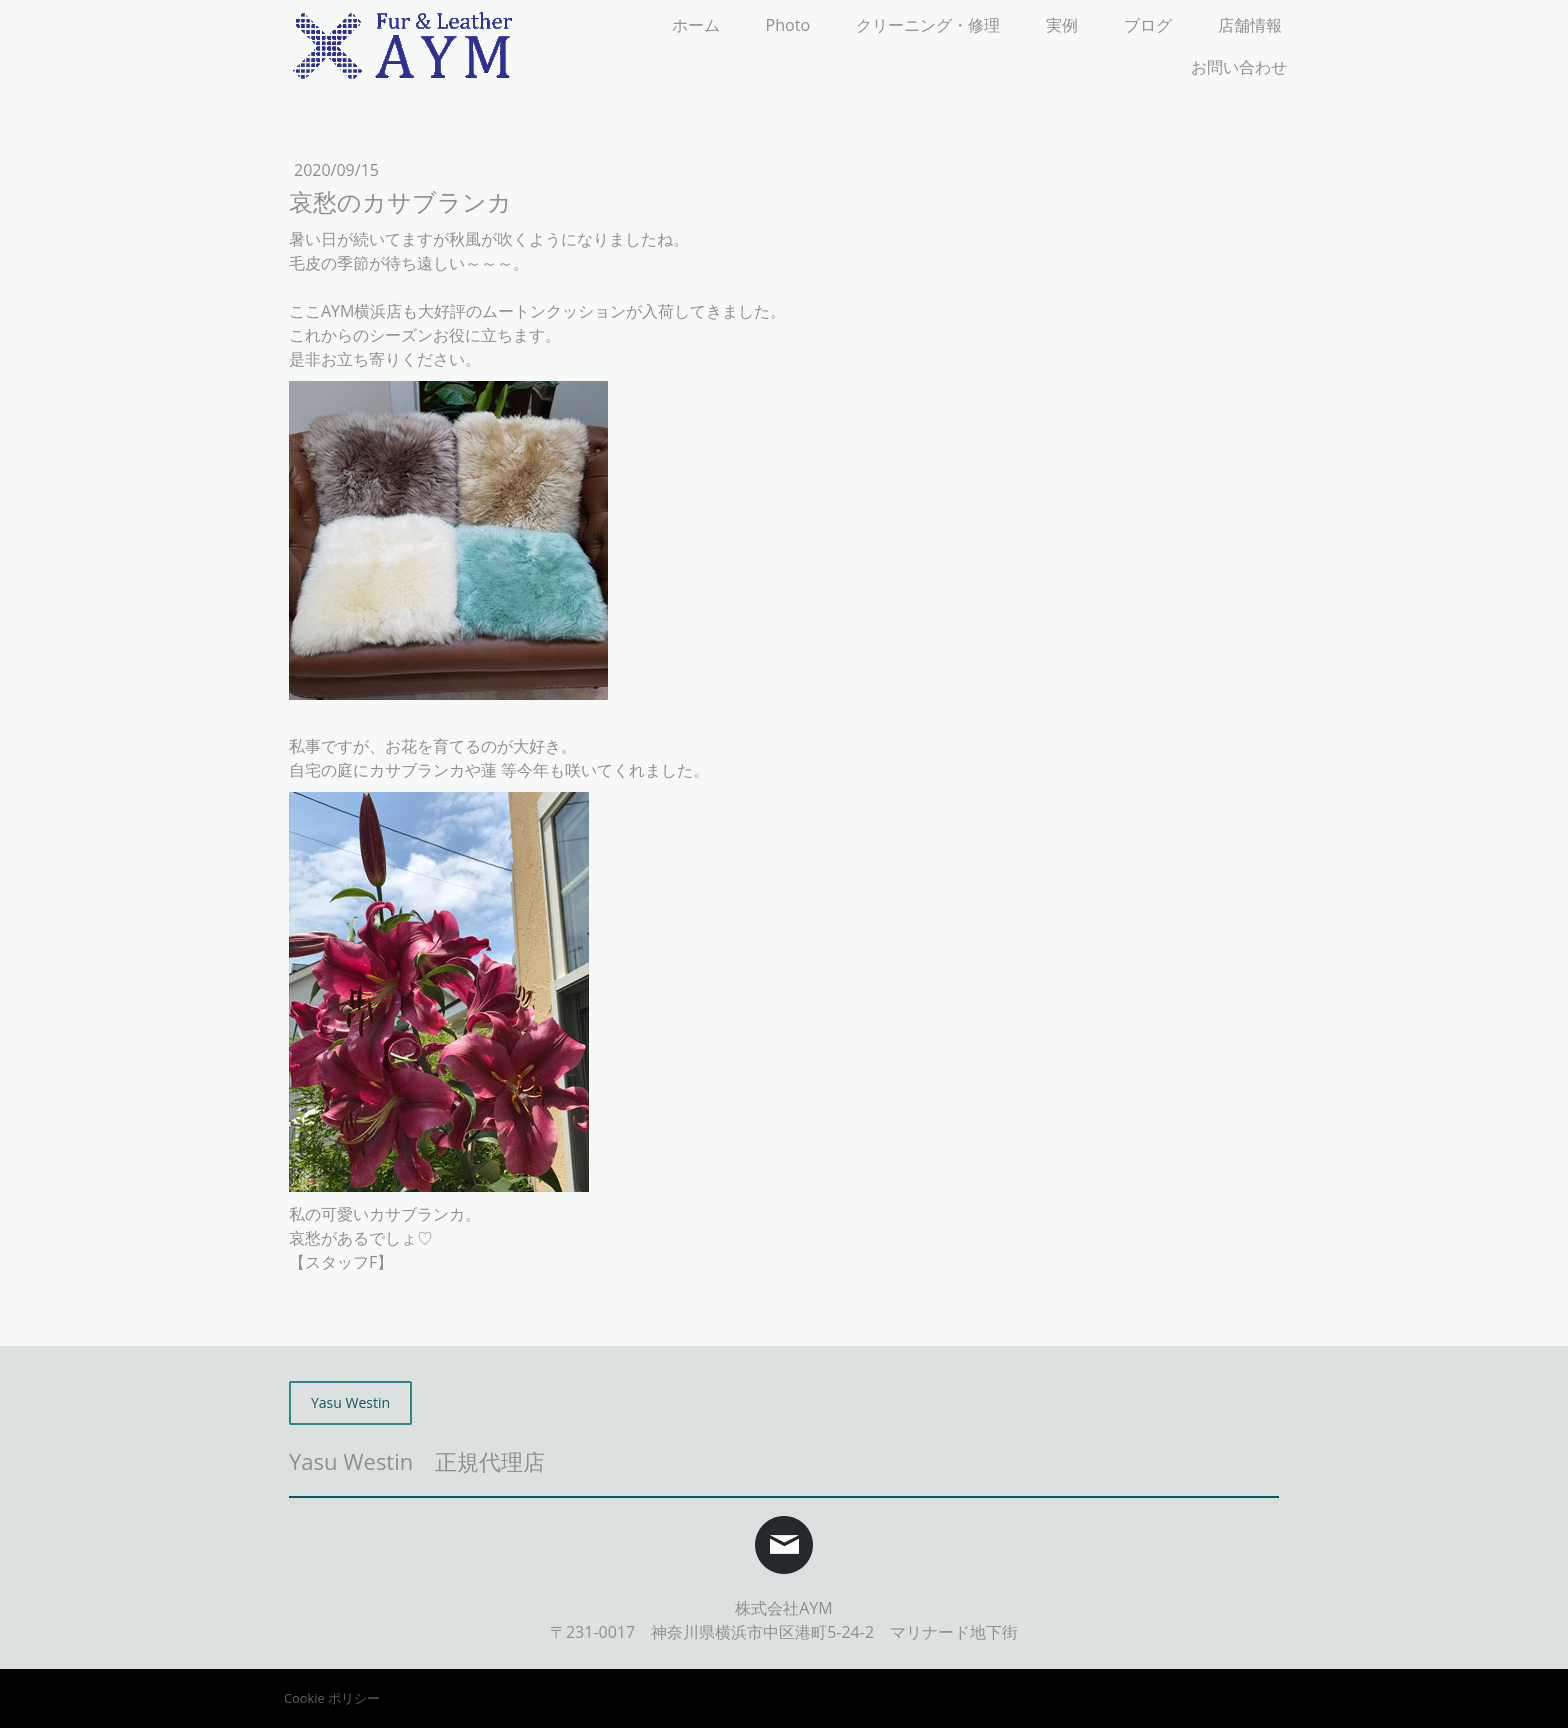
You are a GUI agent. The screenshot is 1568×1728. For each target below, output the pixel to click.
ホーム (696, 25)
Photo (788, 25)
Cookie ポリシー (332, 1698)
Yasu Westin (350, 1402)
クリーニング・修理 (928, 25)
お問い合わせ (1239, 67)
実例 (1062, 25)
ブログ (1148, 25)
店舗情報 (1250, 25)
